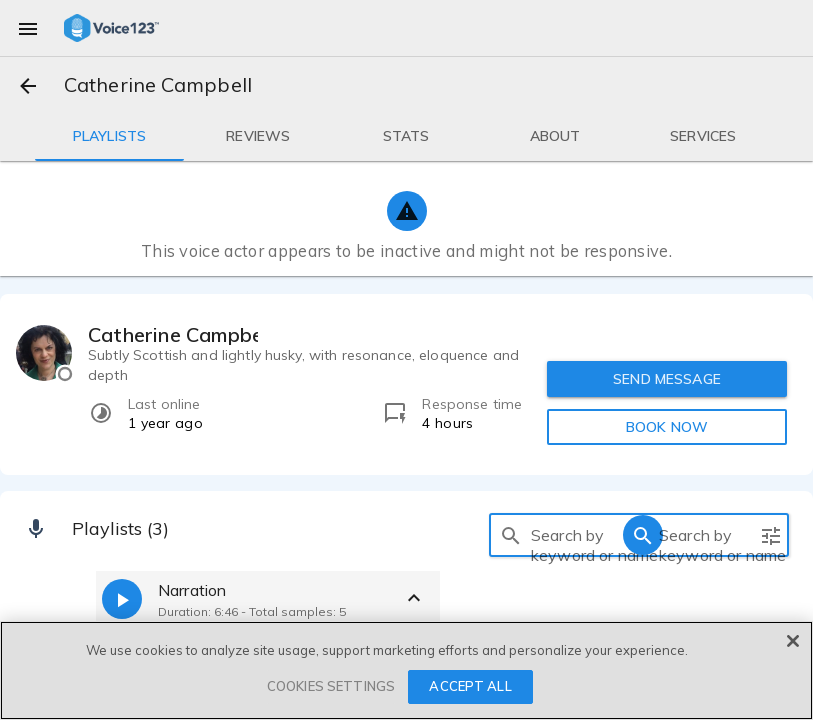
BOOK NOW (667, 427)
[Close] (793, 641)
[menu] (28, 28)
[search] (511, 535)
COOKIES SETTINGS (331, 686)
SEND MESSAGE (667, 379)
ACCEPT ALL (470, 686)
